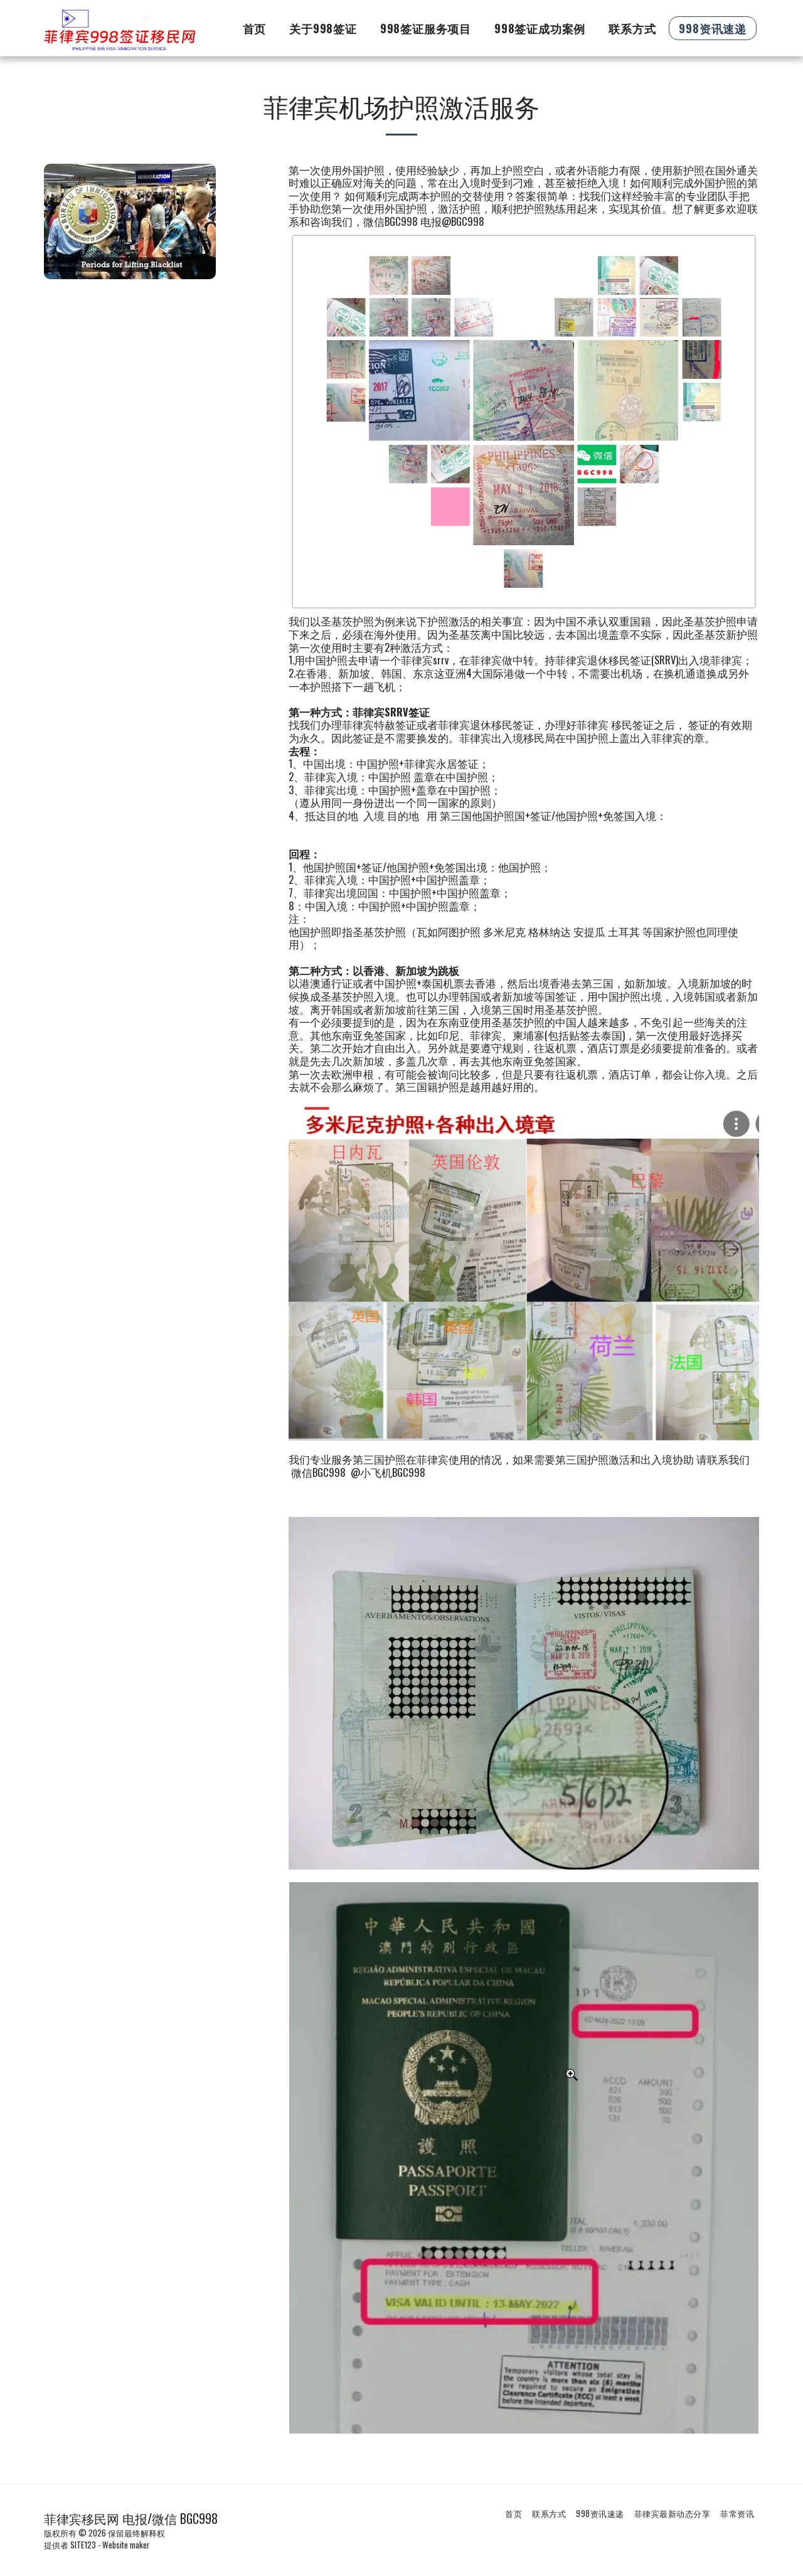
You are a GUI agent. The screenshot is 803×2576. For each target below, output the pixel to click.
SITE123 (83, 2544)
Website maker (126, 2544)
